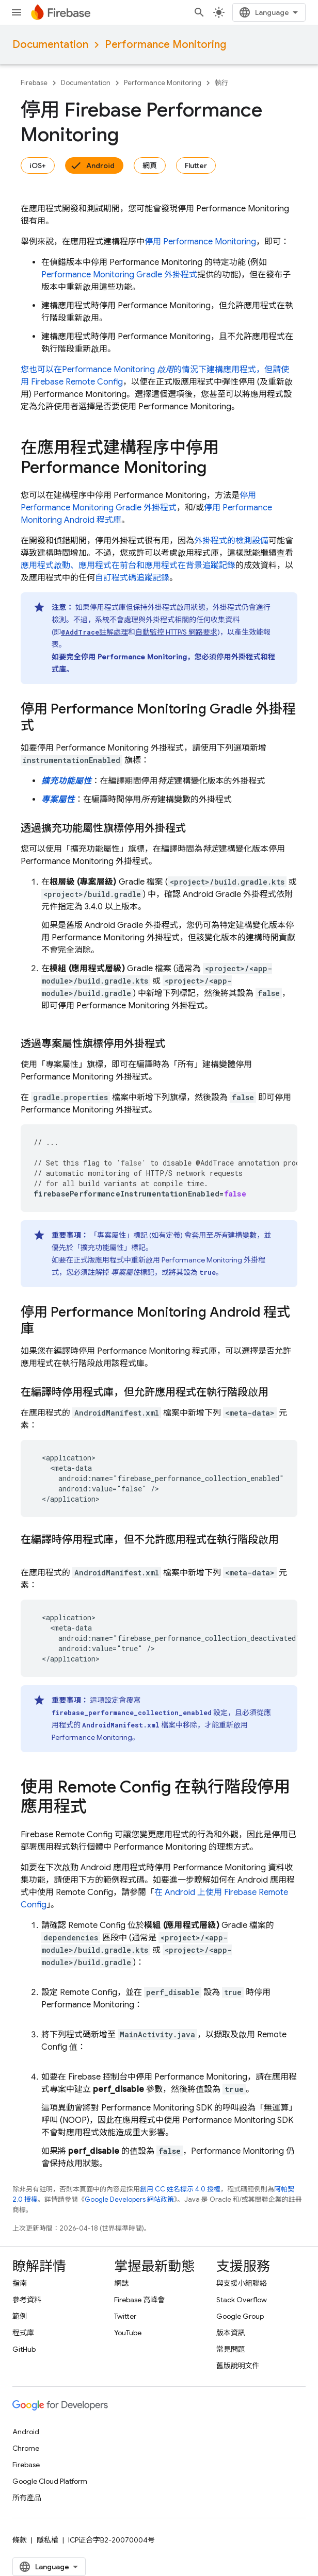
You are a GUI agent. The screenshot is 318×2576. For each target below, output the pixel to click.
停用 (200, 242)
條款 (19, 2540)
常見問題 (230, 2349)
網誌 (121, 2283)
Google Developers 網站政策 (129, 2199)
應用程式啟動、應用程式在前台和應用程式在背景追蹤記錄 (128, 565)
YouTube (127, 2332)
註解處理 (94, 632)
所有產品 (26, 2497)
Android (100, 165)
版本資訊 (230, 2332)
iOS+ (37, 165)
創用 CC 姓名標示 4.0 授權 (180, 2189)
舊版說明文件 (238, 2365)
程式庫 (23, 2332)
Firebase (34, 82)
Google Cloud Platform (49, 2481)
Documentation (50, 44)
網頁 (149, 165)
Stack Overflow (241, 2299)
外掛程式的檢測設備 (231, 541)
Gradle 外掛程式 (119, 275)
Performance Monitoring (165, 44)
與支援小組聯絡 (241, 2283)
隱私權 (47, 2540)
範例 (19, 2316)
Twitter (125, 2316)
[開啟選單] (16, 12)
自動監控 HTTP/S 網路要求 (176, 632)
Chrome (25, 2448)
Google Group (240, 2316)
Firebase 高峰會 (139, 2299)
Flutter (196, 165)
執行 (221, 82)
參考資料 (26, 2299)
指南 (19, 2283)
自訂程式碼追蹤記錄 (132, 578)
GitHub (24, 2349)
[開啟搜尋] (199, 12)
